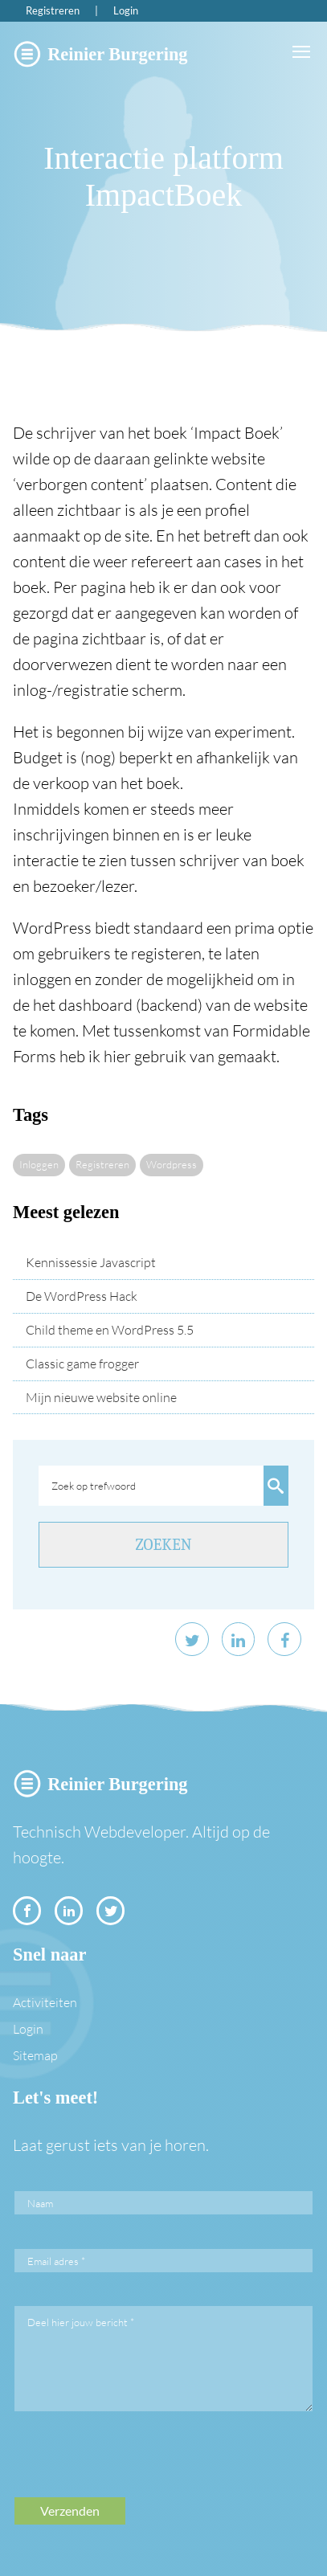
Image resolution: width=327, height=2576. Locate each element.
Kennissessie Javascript (91, 1262)
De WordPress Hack (81, 1296)
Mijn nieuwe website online (101, 1397)
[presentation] (136, 2466)
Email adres (56, 2261)
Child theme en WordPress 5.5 (110, 1330)
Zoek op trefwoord (93, 1485)
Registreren (53, 10)
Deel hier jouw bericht (80, 2322)
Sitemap (35, 2055)
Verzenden (70, 2510)
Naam (40, 2203)
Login (125, 10)
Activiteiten (45, 2002)
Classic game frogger (82, 1363)
